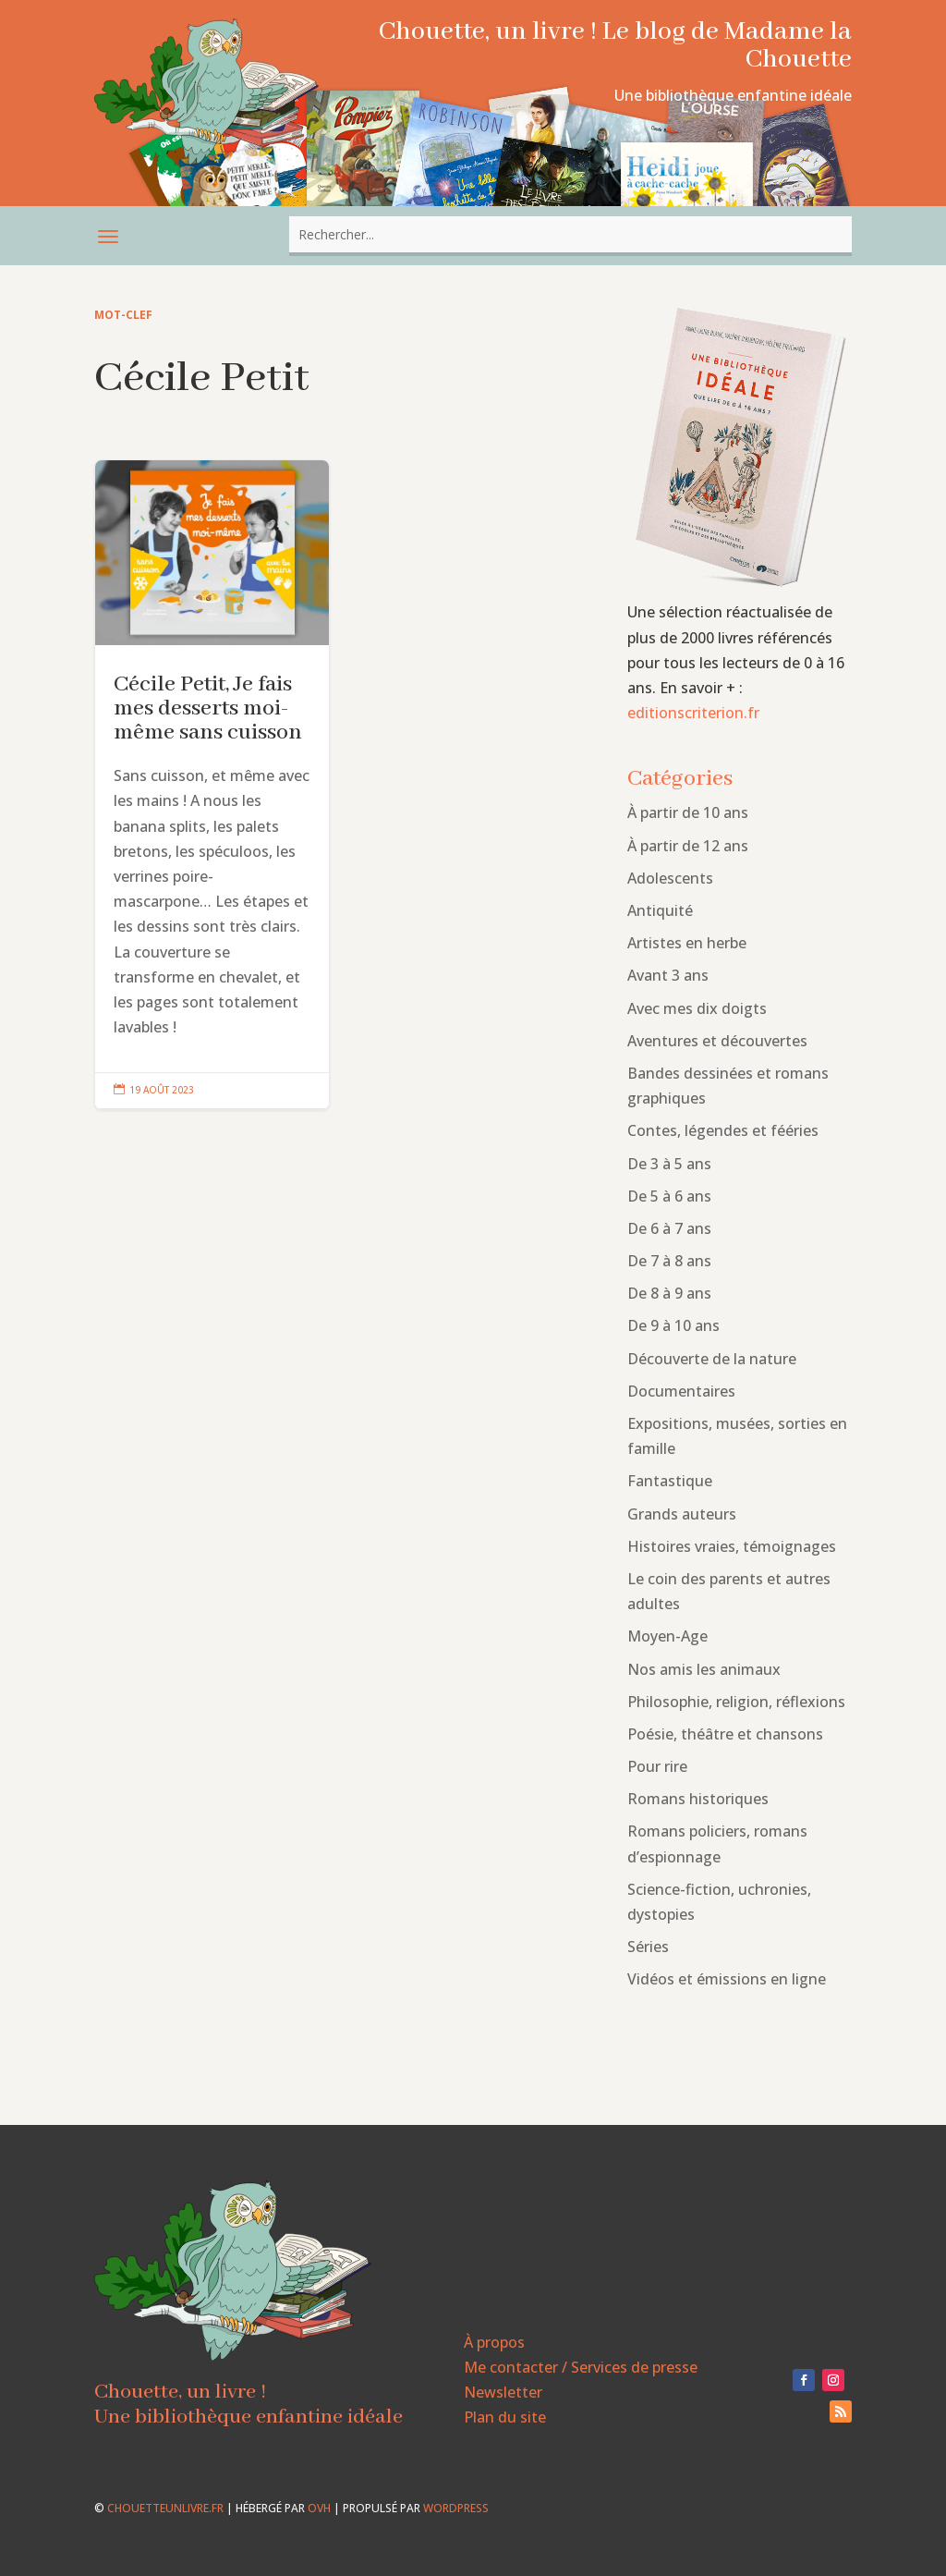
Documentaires (681, 1391)
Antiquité (660, 910)
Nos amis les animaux (704, 1669)
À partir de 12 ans (687, 846)
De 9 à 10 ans (673, 1325)
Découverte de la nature (711, 1359)
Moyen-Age (667, 1636)
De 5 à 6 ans (669, 1196)
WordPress (456, 2508)
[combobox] (570, 234)
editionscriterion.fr (693, 712)
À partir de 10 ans (687, 812)
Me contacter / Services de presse (580, 2367)
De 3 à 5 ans (669, 1164)
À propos (494, 2342)
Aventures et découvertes (717, 1041)
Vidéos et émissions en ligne (726, 1979)
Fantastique (669, 1481)
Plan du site (505, 2417)
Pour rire (657, 1766)
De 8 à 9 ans (669, 1293)
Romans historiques (698, 1799)
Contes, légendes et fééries (723, 1130)
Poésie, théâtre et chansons (725, 1734)
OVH (319, 2508)
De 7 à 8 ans (669, 1261)
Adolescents (670, 878)
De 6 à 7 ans (669, 1228)
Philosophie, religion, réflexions (736, 1701)
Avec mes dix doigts (697, 1008)
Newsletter (503, 2392)
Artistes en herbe (686, 943)
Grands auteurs (681, 1514)
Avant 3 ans (668, 975)
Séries (648, 1946)
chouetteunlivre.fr (165, 2508)
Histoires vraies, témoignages (731, 1546)
